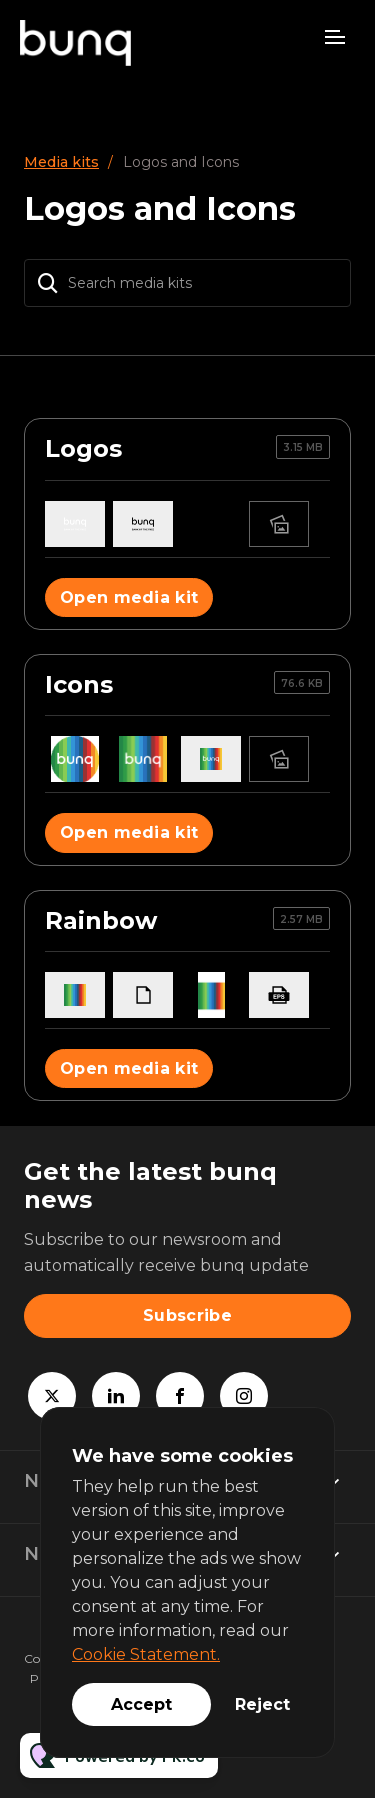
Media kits (61, 162)
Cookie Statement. (146, 1654)
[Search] (48, 283)
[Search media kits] (187, 283)
